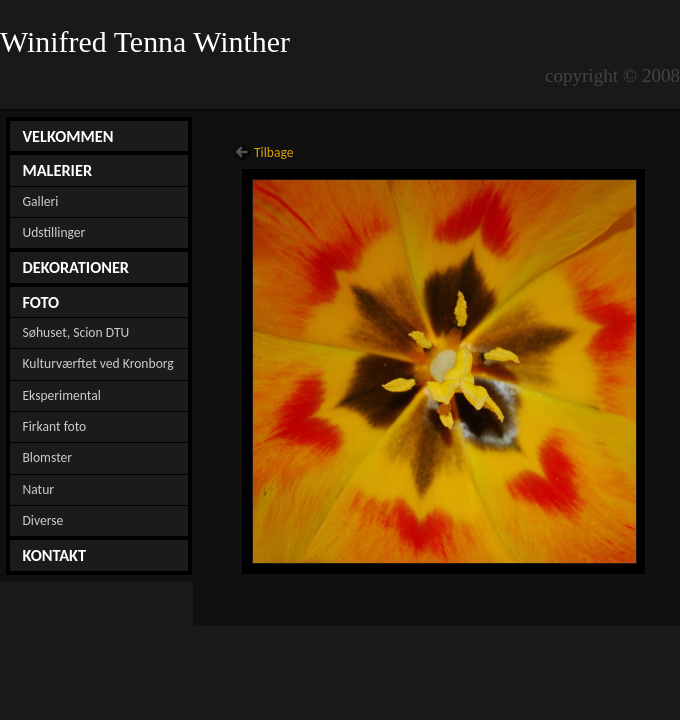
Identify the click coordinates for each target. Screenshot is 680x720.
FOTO (40, 302)
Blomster (47, 457)
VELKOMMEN (67, 136)
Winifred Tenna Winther (149, 42)
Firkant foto (54, 426)
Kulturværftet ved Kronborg (97, 363)
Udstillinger (53, 232)
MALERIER (57, 170)
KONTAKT (54, 555)
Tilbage (274, 152)
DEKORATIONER (75, 267)
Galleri (40, 201)
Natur (38, 489)
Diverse (42, 520)
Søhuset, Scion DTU (75, 332)
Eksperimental (61, 395)
